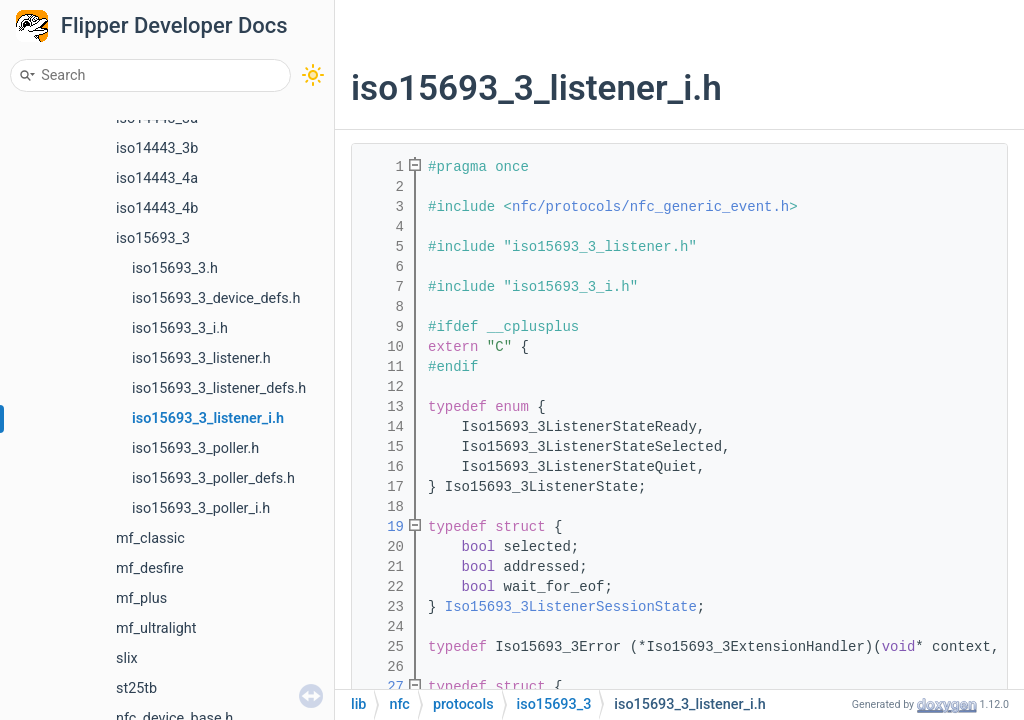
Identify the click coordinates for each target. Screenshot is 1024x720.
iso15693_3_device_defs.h (216, 298)
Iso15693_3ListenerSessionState (571, 607)
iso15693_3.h (175, 268)
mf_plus (141, 598)
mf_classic (150, 538)
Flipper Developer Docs (174, 25)
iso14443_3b (157, 148)
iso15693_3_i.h (180, 328)
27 (383, 687)
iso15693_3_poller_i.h (201, 508)
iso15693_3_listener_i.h (208, 418)
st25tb (136, 688)
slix (127, 658)
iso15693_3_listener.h (201, 358)
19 (383, 527)
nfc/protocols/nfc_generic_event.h (650, 207)
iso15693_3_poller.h (195, 448)
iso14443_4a (157, 178)
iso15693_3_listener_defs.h (219, 388)
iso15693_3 (153, 238)
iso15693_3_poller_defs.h (213, 478)
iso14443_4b (157, 208)
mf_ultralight (156, 628)
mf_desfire (150, 568)
